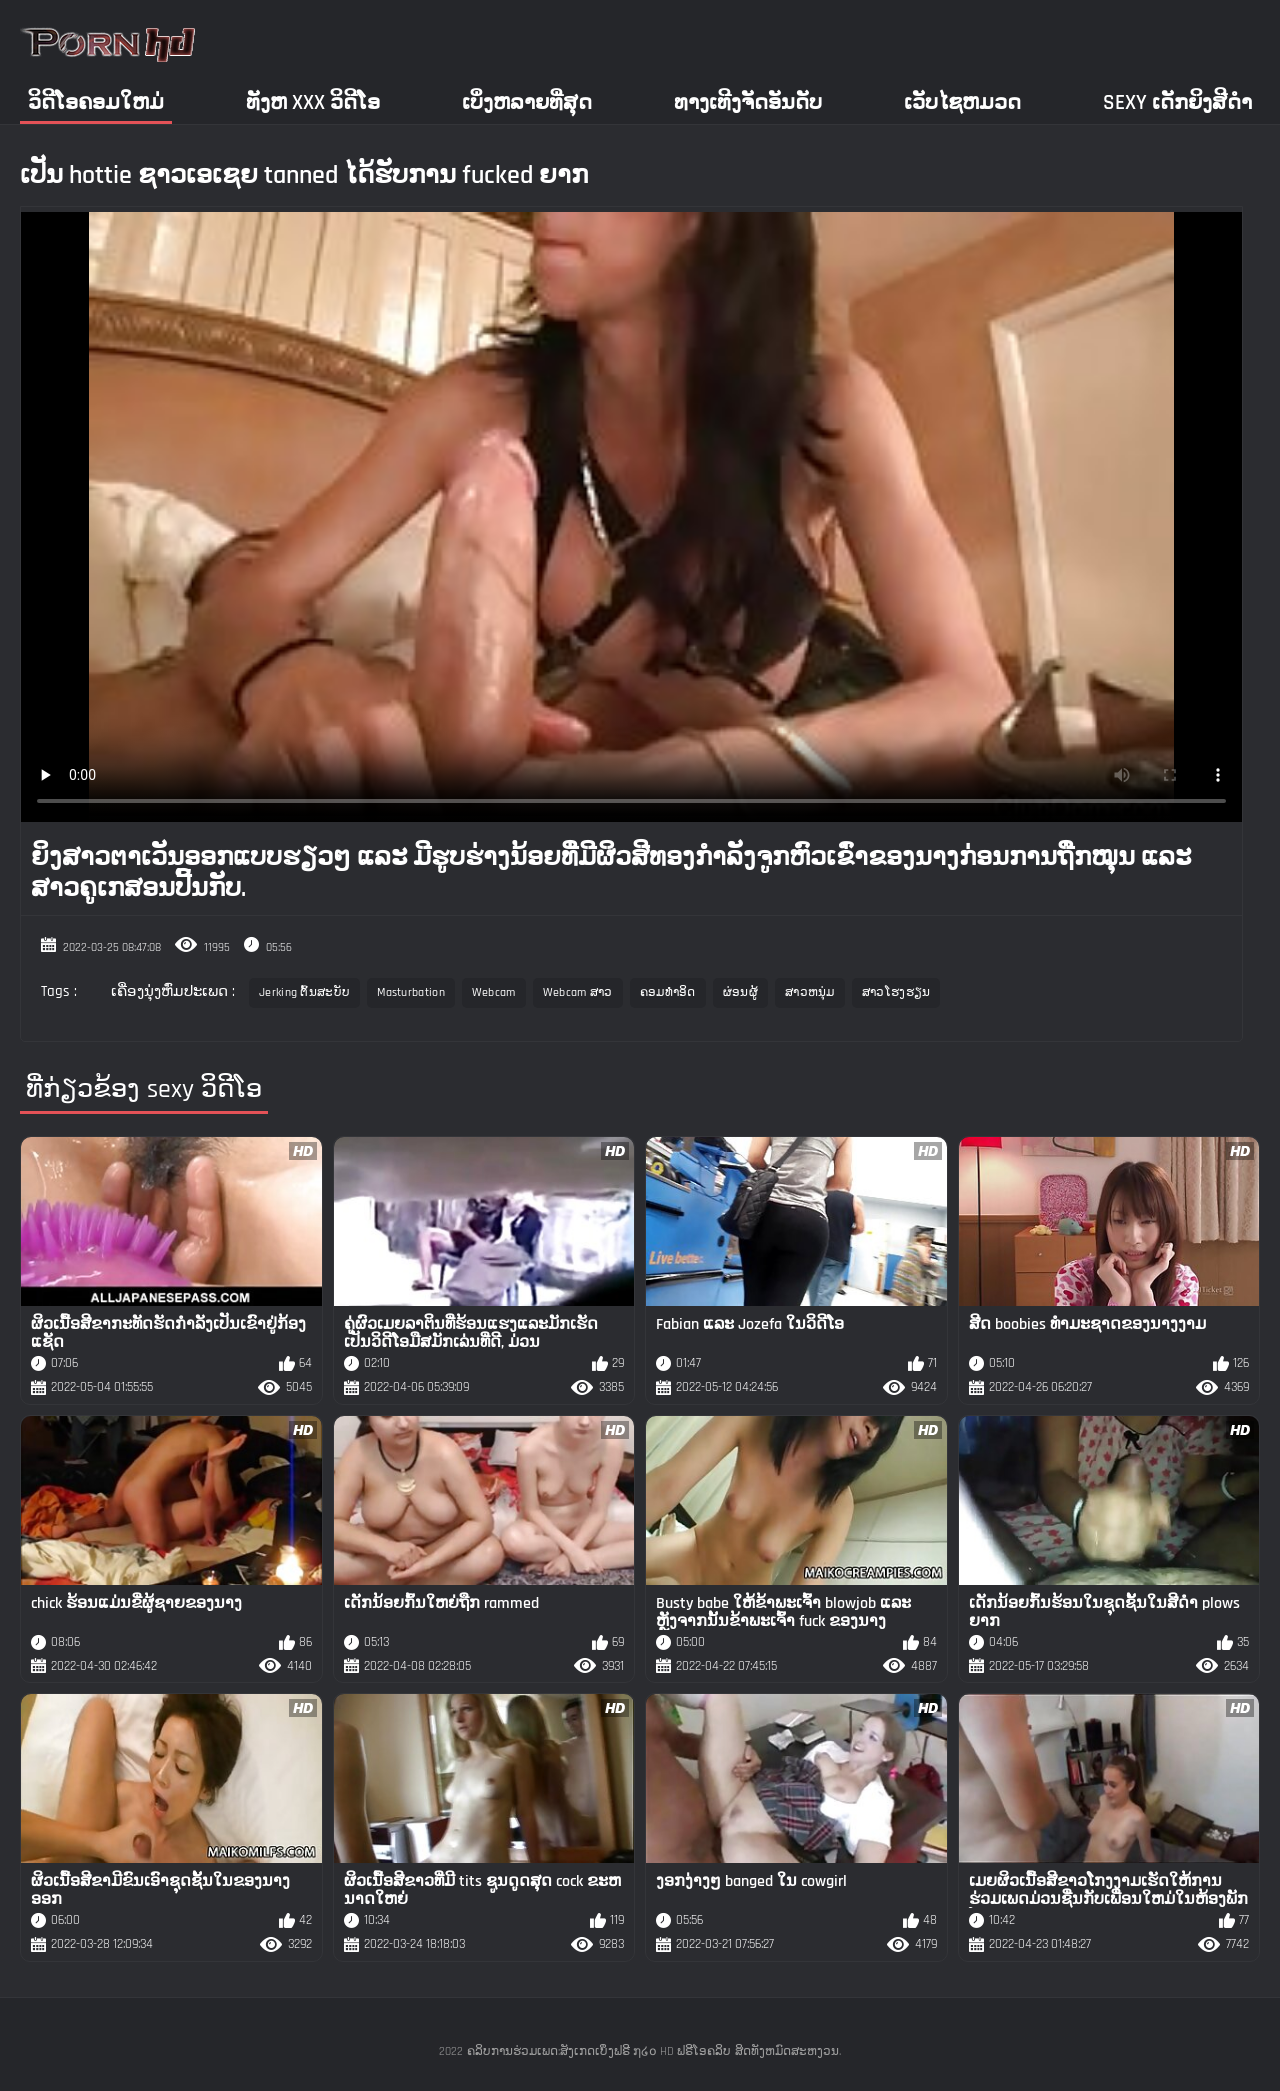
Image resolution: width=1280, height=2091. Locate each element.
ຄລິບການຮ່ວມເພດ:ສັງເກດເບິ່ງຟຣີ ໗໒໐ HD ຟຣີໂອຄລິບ (599, 2051)
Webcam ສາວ (578, 992)
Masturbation (411, 992)
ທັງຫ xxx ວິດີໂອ (313, 102)
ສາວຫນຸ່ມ (810, 992)
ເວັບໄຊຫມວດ (962, 102)
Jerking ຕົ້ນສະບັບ (304, 992)
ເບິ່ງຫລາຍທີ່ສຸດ (527, 102)
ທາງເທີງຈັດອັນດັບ (748, 102)
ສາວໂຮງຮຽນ (896, 992)
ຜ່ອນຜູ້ (740, 992)
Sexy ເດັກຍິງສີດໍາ (1177, 102)
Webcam (494, 992)
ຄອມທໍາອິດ (668, 992)
